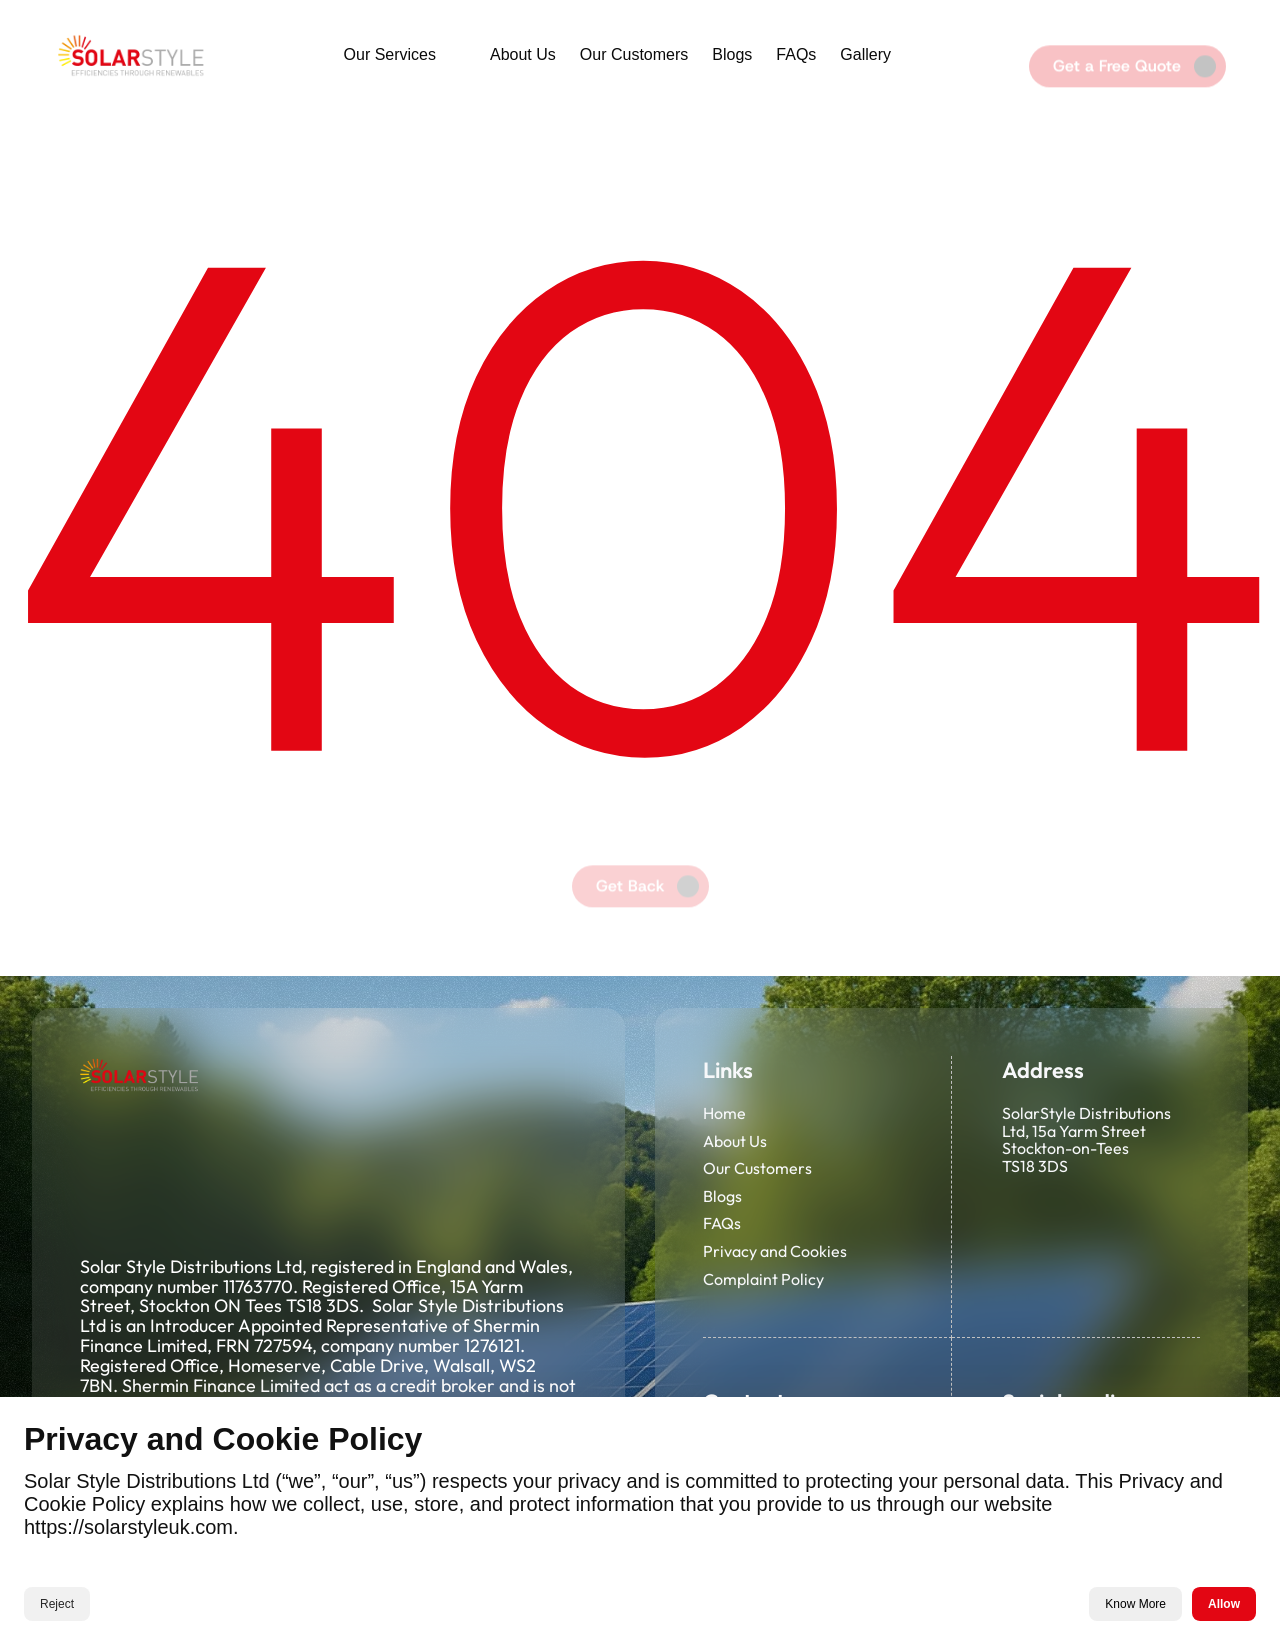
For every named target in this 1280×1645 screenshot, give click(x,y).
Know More (1135, 1604)
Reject (57, 1604)
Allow (1224, 1604)
